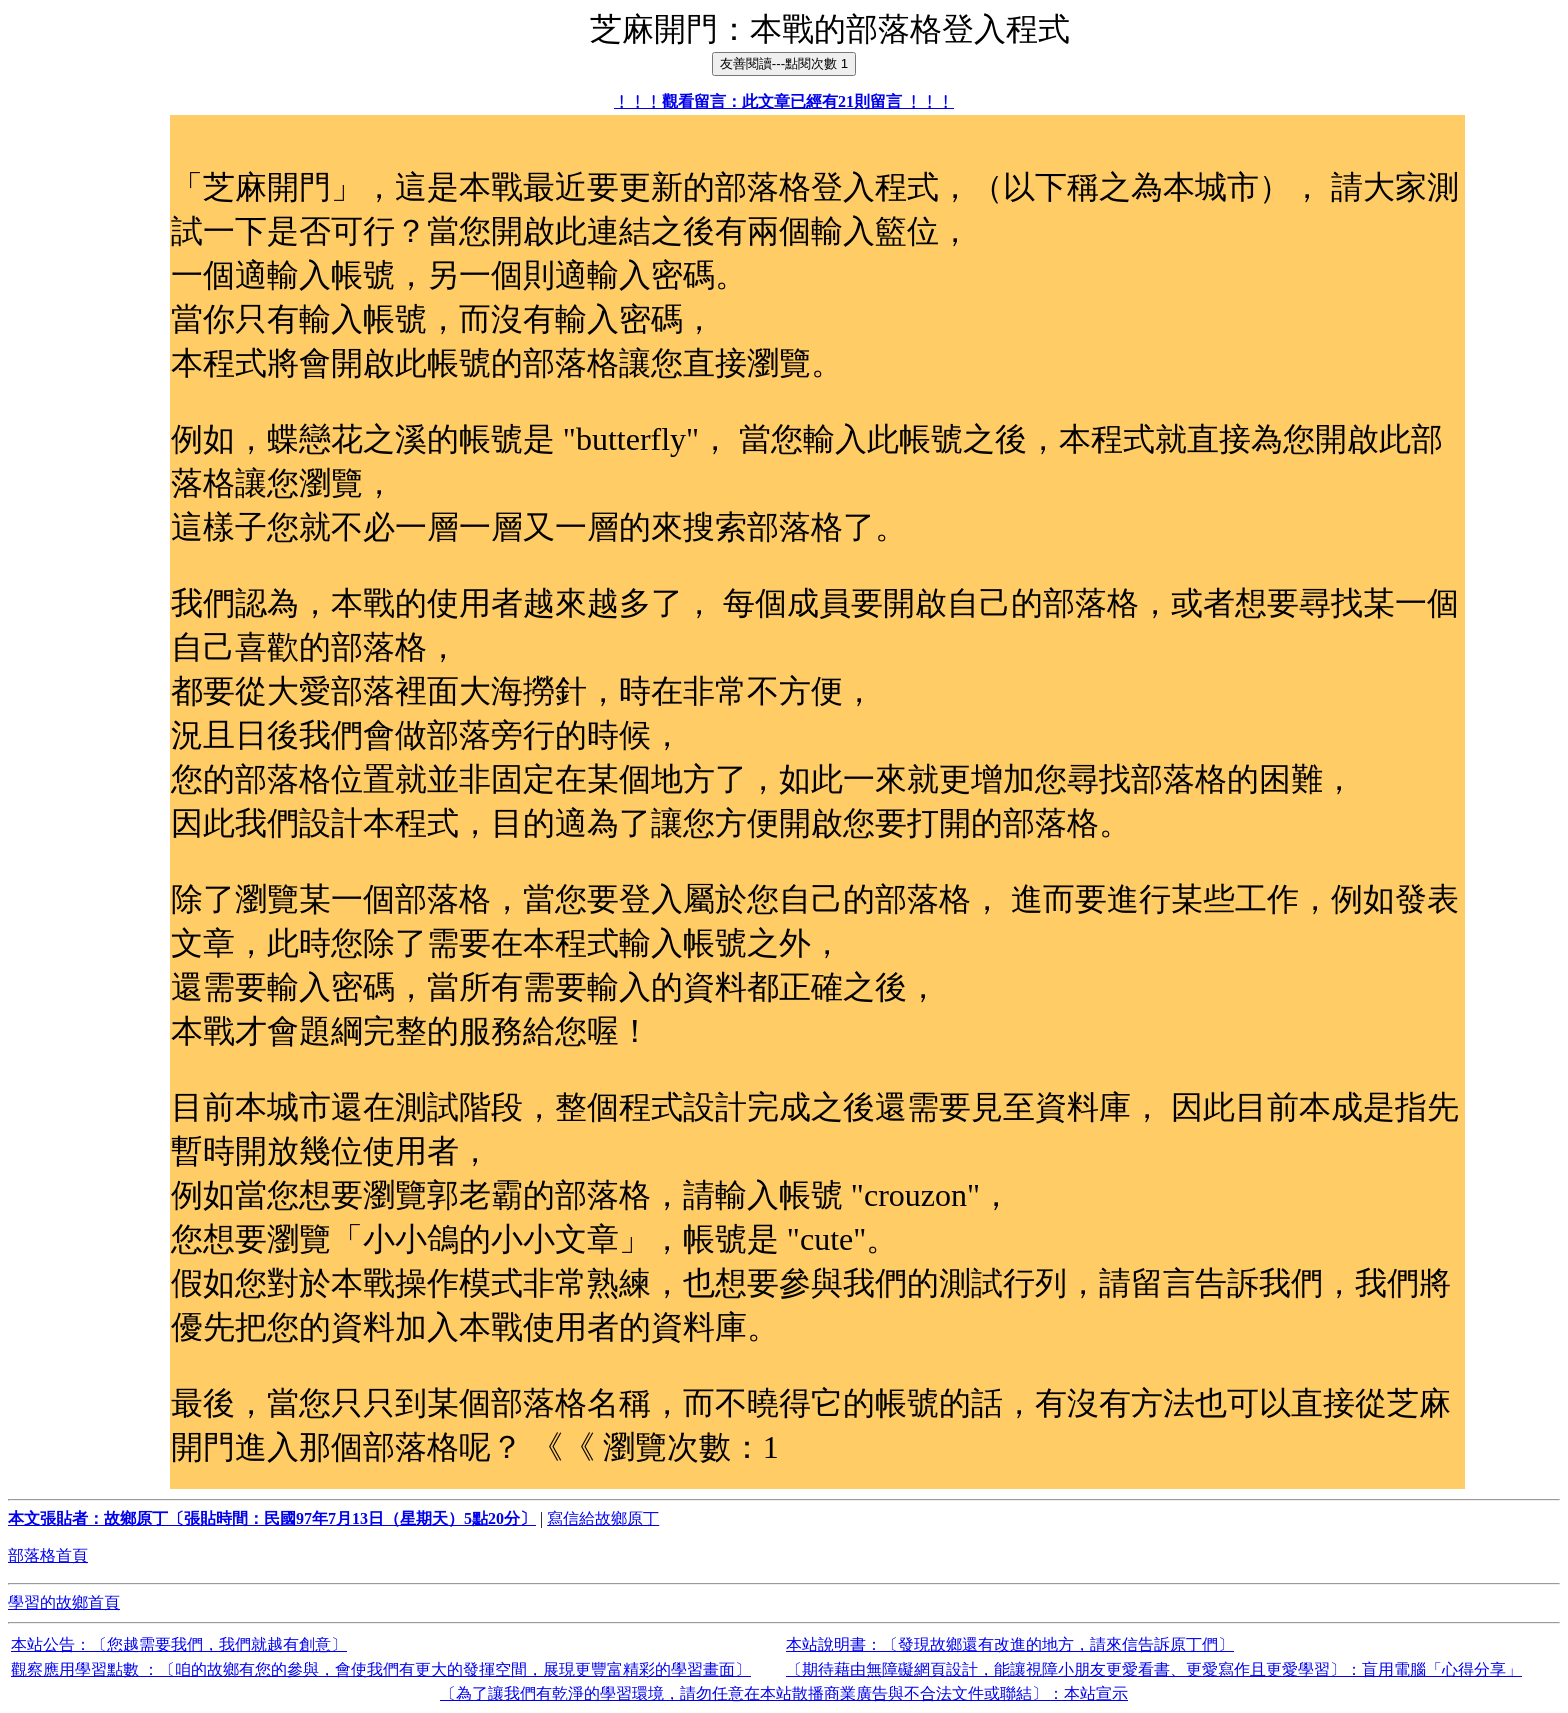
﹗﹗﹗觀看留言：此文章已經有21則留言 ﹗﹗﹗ (784, 101)
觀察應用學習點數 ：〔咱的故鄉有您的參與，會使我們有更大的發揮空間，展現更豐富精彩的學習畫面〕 (381, 1669)
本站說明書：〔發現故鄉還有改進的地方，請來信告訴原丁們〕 (1010, 1644)
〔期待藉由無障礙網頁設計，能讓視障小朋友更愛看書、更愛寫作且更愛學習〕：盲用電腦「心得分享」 (1154, 1669)
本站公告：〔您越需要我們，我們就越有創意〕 (179, 1644)
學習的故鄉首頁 (64, 1602)
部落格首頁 (48, 1555)
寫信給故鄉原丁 (603, 1518)
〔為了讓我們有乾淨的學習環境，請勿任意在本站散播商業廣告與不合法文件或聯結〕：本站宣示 (784, 1693)
